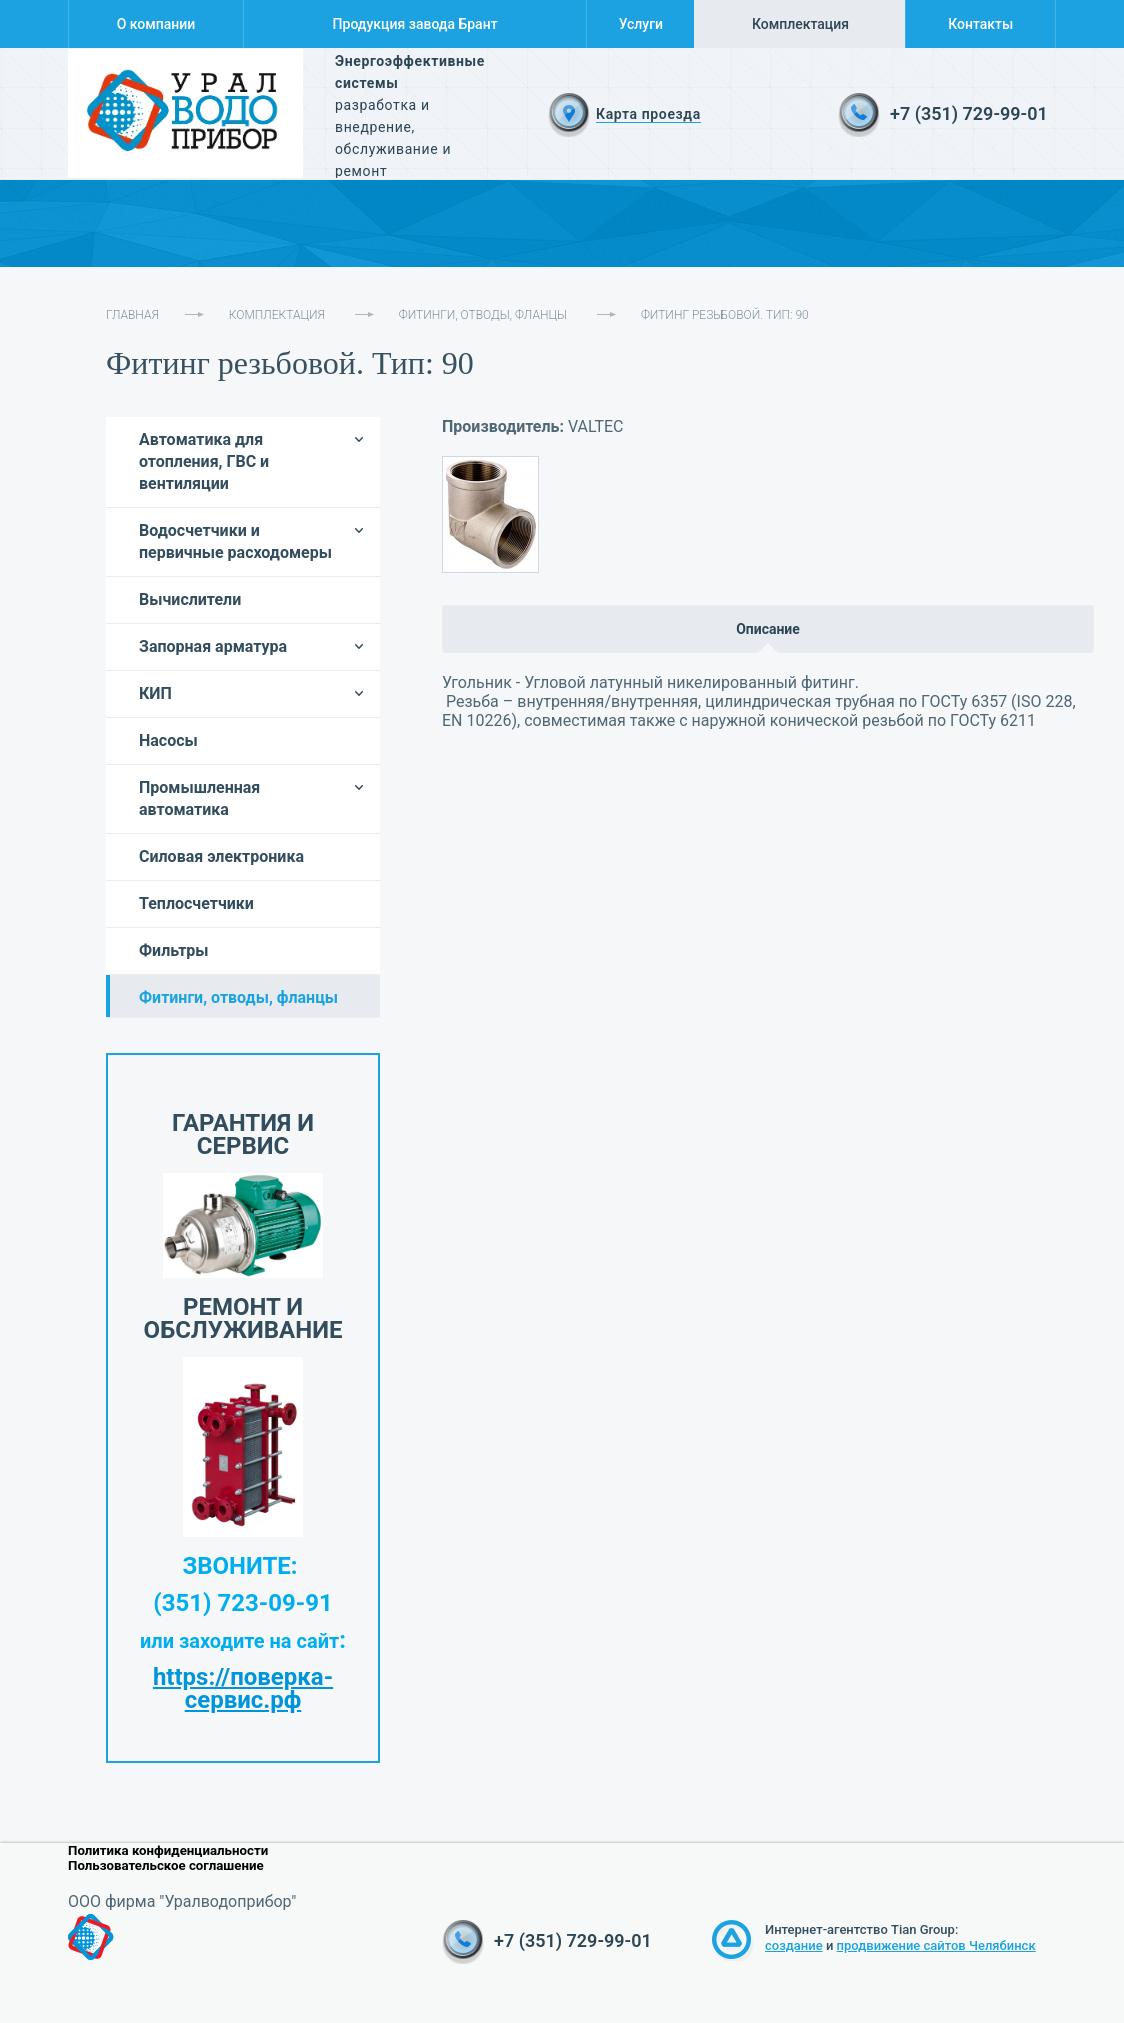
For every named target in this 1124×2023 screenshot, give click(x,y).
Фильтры (174, 950)
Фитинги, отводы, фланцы (483, 315)
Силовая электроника (221, 856)
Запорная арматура (213, 646)
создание (794, 1945)
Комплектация (800, 24)
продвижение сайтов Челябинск (936, 1945)
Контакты (980, 24)
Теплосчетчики (196, 903)
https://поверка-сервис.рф (243, 1688)
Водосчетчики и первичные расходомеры (235, 541)
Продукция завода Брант (415, 24)
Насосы (168, 740)
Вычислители (190, 599)
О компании (156, 24)
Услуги (641, 24)
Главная (132, 315)
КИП (155, 693)
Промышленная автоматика (199, 798)
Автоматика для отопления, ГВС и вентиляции (204, 461)
